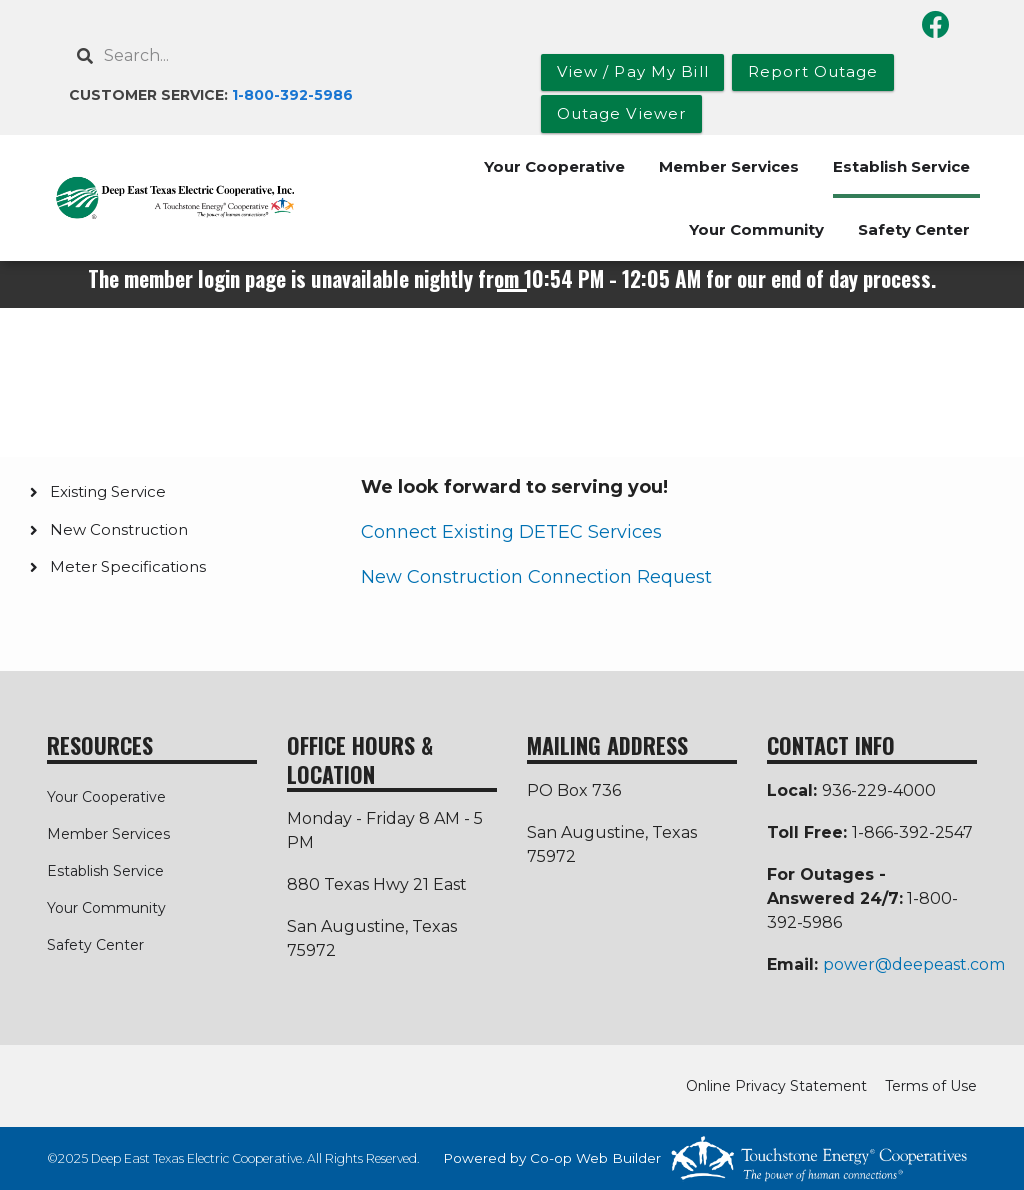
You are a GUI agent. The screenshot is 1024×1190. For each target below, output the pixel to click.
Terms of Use (931, 1086)
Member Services (729, 166)
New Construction (119, 529)
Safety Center (914, 229)
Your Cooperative (554, 166)
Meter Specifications (128, 566)
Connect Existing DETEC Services (511, 532)
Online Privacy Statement (776, 1086)
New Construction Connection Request (536, 577)
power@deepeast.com (914, 964)
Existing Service (108, 491)
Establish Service (901, 166)
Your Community (756, 229)
